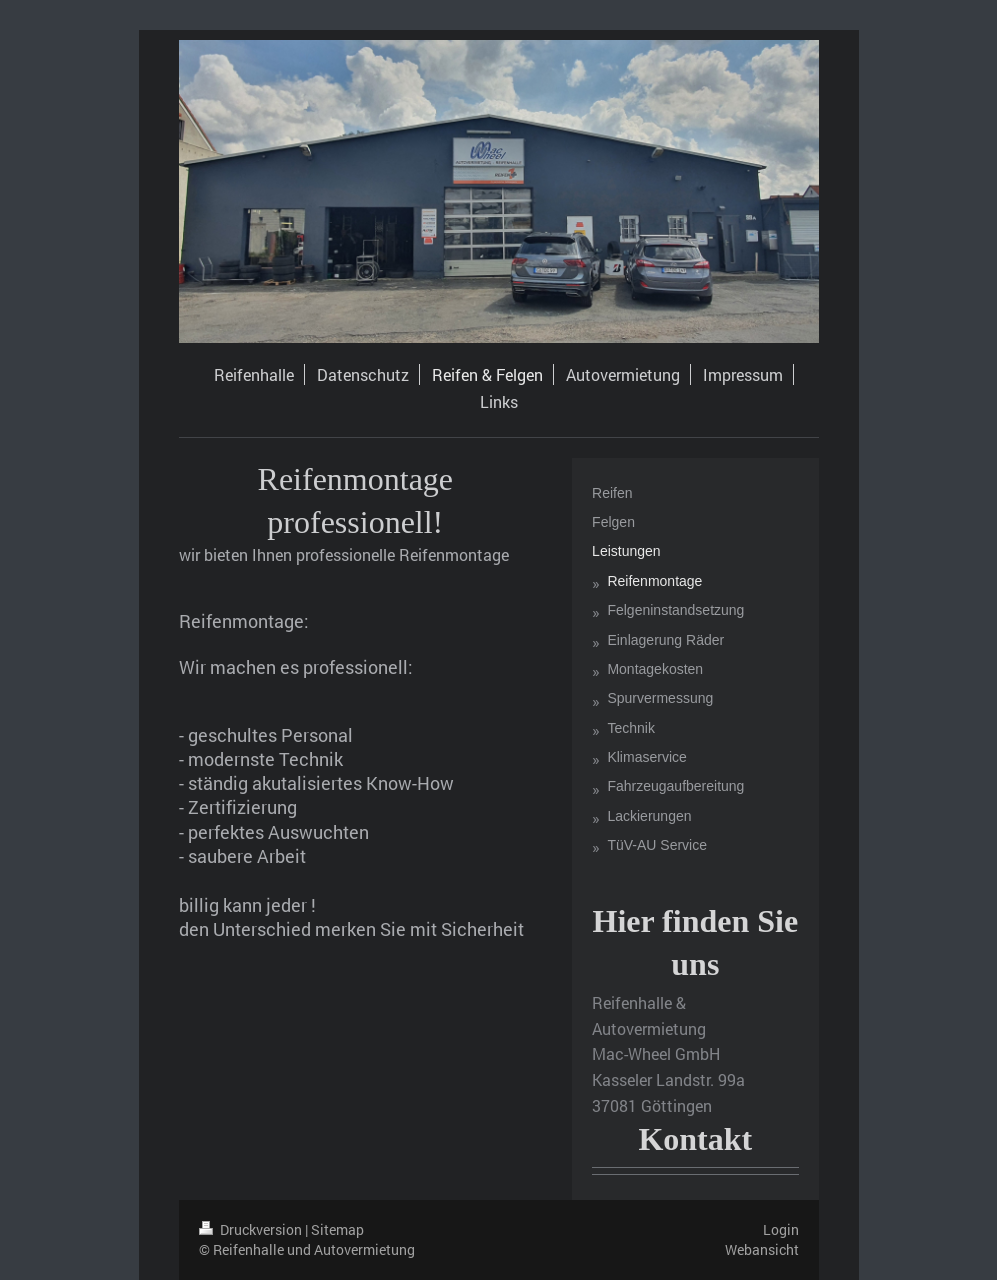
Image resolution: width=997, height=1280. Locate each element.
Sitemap (337, 1229)
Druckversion (252, 1229)
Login (781, 1229)
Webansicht (762, 1249)
